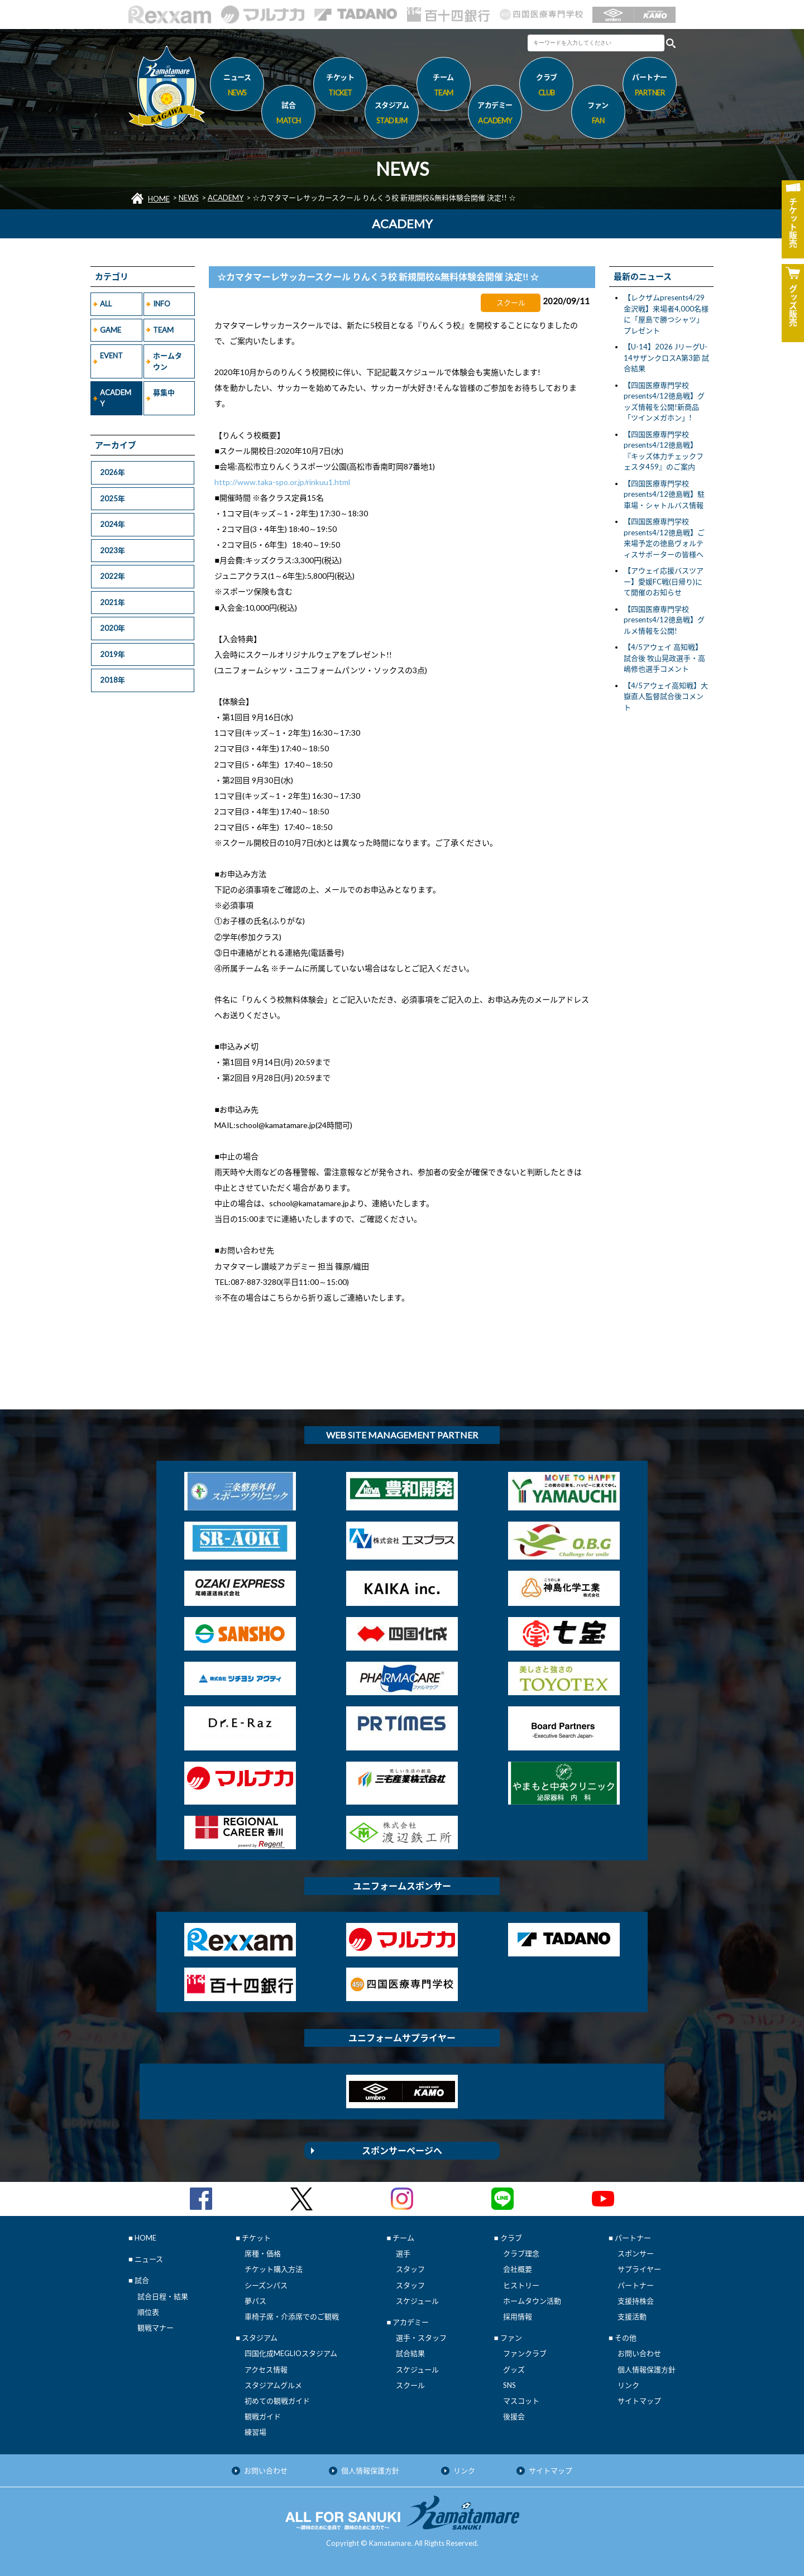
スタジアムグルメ (273, 2385)
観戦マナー (155, 2327)
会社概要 (517, 2269)
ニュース (237, 86)
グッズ (514, 2369)
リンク (628, 2385)
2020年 (112, 627)
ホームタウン (167, 361)
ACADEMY (225, 197)
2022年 (112, 576)
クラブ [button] (546, 86)
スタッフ (410, 2269)
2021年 (112, 602)
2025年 (112, 498)
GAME (110, 329)
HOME (159, 198)
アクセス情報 (266, 2369)
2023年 (112, 550)
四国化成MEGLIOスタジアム (291, 2353)
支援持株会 (636, 2300)
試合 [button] (288, 114)
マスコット (521, 2400)
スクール (410, 2385)
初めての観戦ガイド (277, 2400)
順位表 (148, 2312)
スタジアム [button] (392, 114)
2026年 (112, 472)
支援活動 (632, 2316)
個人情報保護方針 (647, 2369)
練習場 (255, 2432)
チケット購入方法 (274, 2269)
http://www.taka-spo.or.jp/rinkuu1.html (282, 482)
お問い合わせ (639, 2353)
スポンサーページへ (402, 2150)
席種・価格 (263, 2253)
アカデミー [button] (495, 114)
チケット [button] (340, 86)
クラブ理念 (521, 2253)
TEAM (163, 329)
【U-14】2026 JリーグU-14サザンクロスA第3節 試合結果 (666, 357)
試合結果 (410, 2353)
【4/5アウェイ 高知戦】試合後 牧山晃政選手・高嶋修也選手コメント (664, 657)
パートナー (636, 2285)
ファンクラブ (525, 2353)
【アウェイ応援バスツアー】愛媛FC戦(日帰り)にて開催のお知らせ (664, 581)
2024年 (112, 524)
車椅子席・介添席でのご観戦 (292, 2316)
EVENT (111, 355)
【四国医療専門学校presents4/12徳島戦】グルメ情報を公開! (664, 620)
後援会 (514, 2416)
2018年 (112, 679)
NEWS (189, 197)
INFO (161, 303)
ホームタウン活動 (532, 2300)
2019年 (112, 654)
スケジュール (417, 2300)
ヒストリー (521, 2285)
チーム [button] (444, 86)
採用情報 (517, 2316)
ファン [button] (598, 114)
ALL (106, 303)
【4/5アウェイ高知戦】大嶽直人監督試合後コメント (666, 696)
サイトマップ (639, 2400)
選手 (403, 2253)
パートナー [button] (650, 86)
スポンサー (636, 2253)
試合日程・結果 (162, 2296)
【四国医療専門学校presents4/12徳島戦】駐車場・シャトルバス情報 (664, 494)
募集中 (164, 392)
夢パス (255, 2300)
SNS (509, 2385)
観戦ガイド (263, 2416)
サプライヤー (639, 2269)
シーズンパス (266, 2285)
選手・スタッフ (421, 2337)
